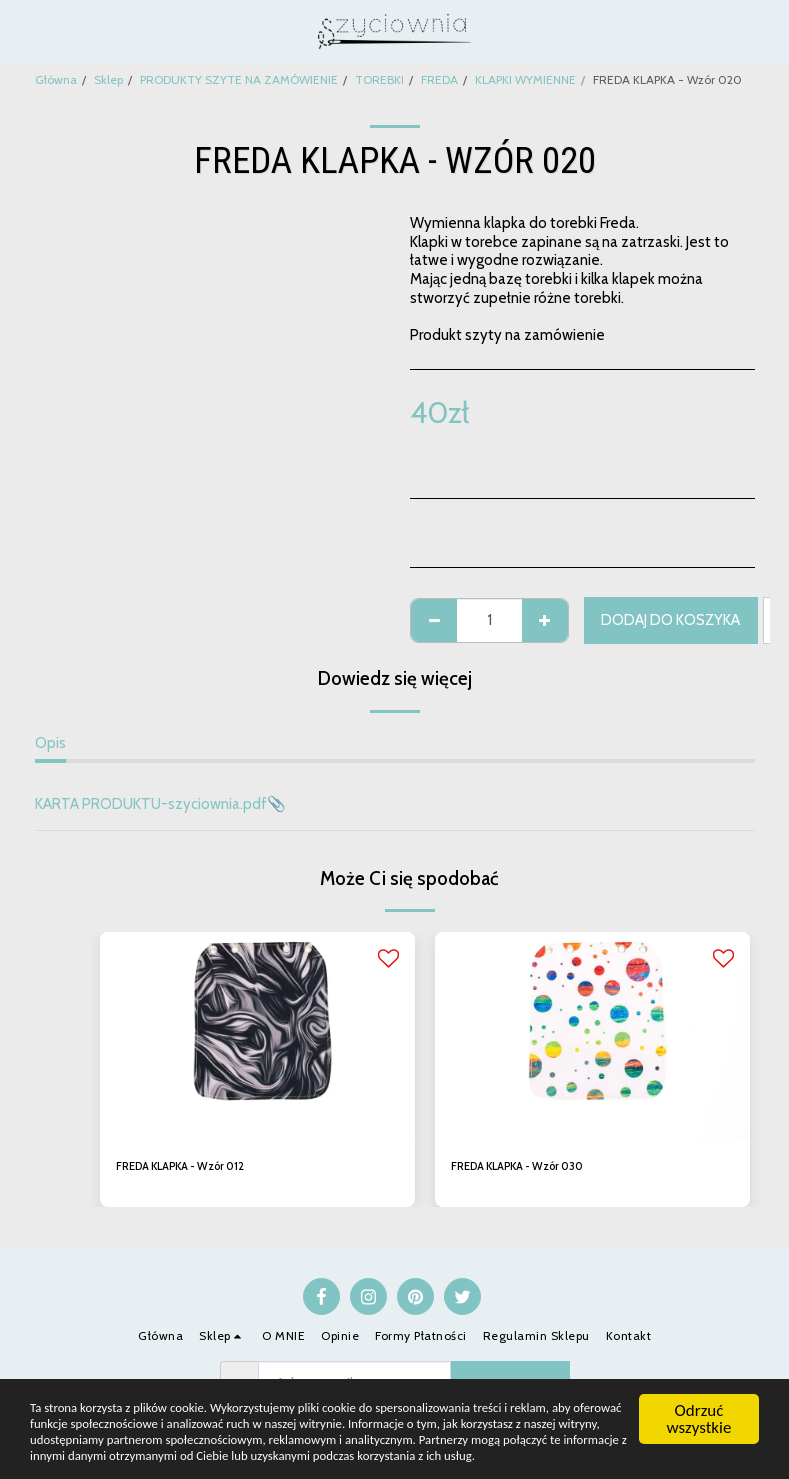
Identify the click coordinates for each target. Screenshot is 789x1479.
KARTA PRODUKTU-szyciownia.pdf (151, 804)
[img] (257, 1037)
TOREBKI (379, 79)
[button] (22, 31)
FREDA (439, 79)
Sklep (108, 79)
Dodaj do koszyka (670, 620)
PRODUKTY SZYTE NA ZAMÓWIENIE (239, 79)
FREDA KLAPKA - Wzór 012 (189, 1166)
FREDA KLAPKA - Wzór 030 (527, 1166)
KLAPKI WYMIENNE (525, 79)
